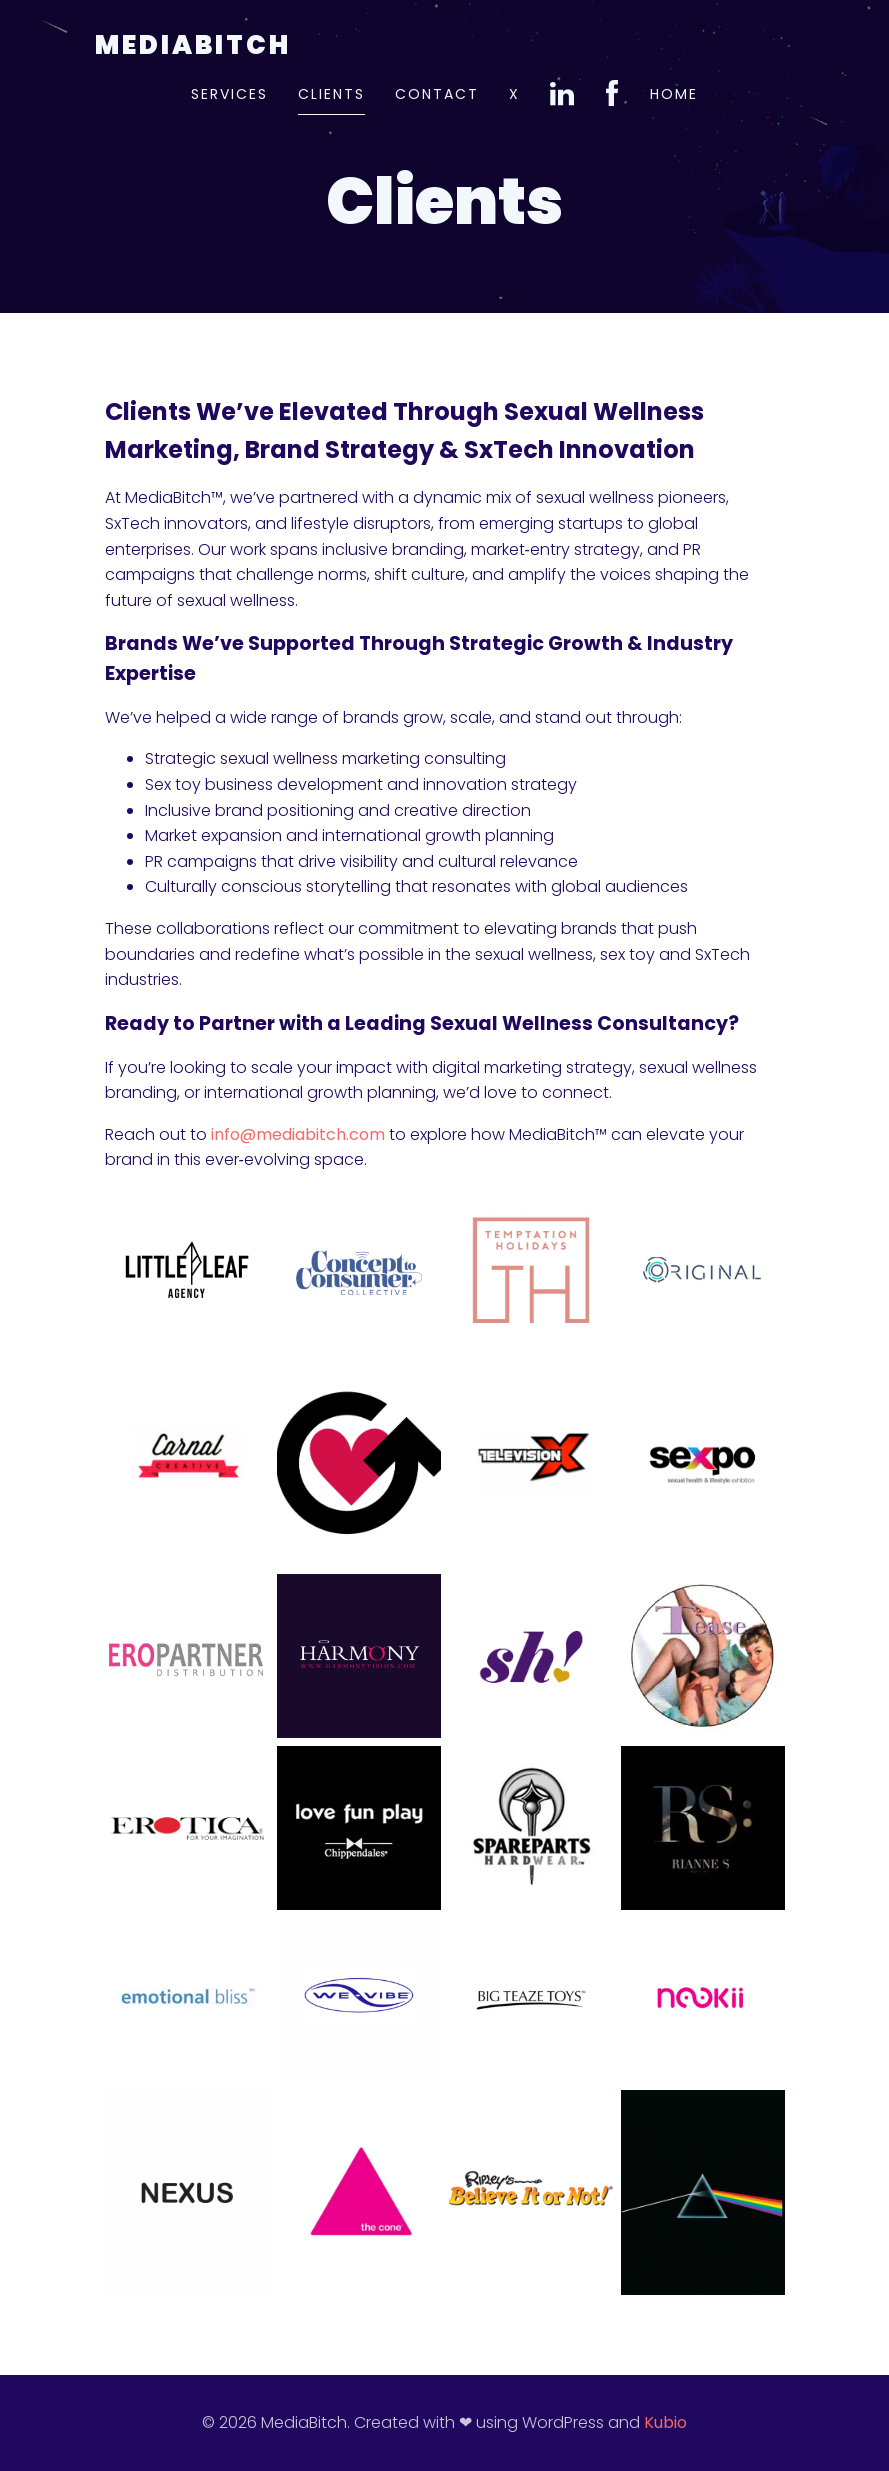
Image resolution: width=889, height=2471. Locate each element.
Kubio (665, 2422)
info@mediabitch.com (298, 1134)
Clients (331, 94)
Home (674, 94)
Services (229, 94)
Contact (437, 94)
